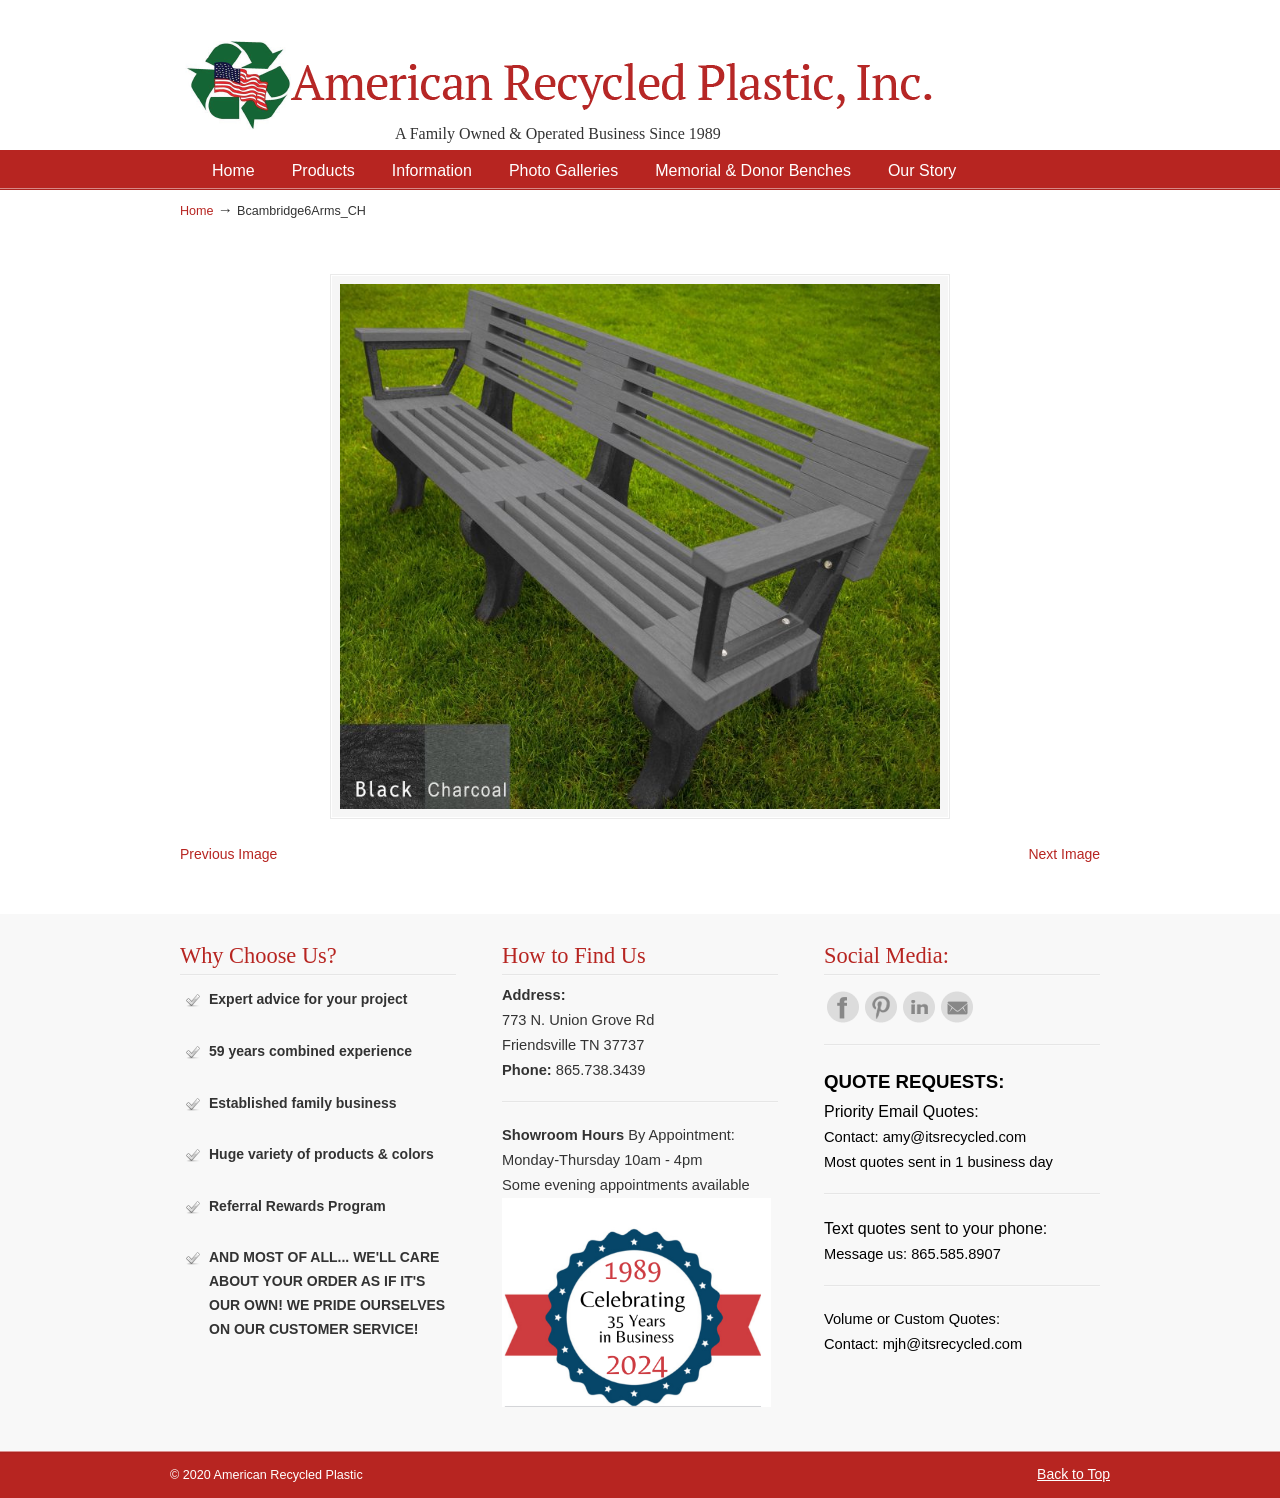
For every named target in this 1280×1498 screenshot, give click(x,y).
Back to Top (1073, 1474)
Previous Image (228, 854)
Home (197, 211)
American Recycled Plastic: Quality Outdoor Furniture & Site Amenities (610, 69)
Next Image (1064, 854)
